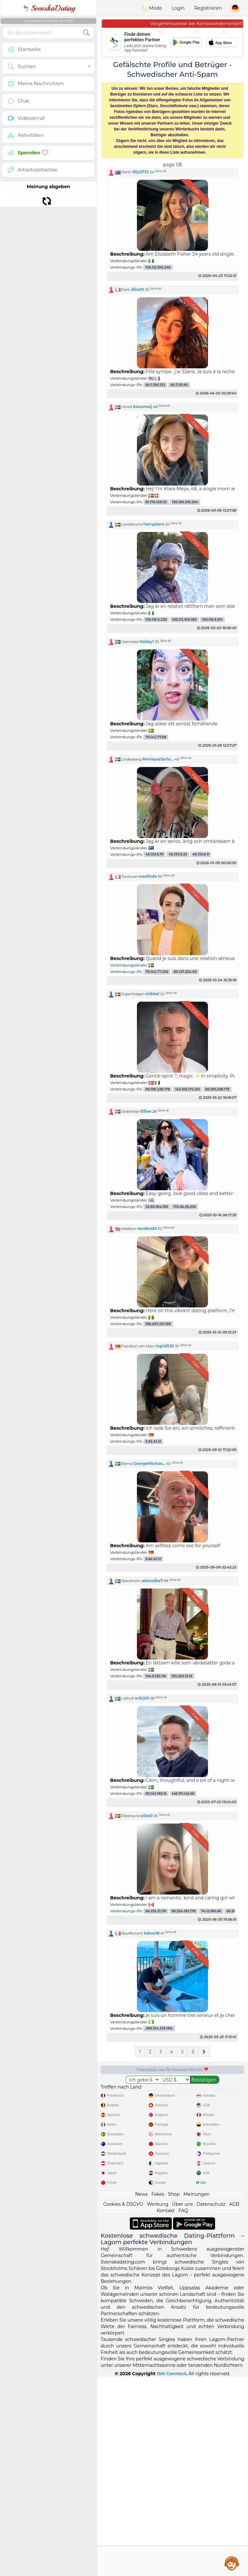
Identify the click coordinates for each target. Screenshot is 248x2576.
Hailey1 (147, 641)
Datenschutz (210, 2403)
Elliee (145, 1111)
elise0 (147, 1815)
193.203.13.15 (181, 1676)
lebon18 (152, 1933)
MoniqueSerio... (158, 759)
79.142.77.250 (156, 972)
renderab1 (147, 1228)
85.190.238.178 (157, 1089)
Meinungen (196, 2393)
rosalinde (147, 876)
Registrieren (208, 8)
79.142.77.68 (155, 737)
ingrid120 (165, 1346)
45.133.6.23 (178, 855)
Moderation (211, 2092)
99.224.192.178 (183, 1911)
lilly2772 (140, 171)
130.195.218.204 (185, 502)
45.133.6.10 (154, 855)
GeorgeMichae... (149, 1463)
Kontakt (166, 2410)
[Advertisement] (172, 2202)
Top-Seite (211, 2129)
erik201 (142, 1698)
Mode (151, 8)
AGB (234, 2403)
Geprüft (134, 2129)
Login (178, 8)
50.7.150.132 (155, 385)
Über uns (182, 2403)
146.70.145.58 (183, 1794)
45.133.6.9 (200, 855)
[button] (172, 172)
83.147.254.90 (185, 972)
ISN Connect (171, 2573)
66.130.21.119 (155, 1911)
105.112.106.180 (184, 620)
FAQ (183, 2410)
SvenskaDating (48, 8)
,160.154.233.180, (159, 2029)
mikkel (152, 993)
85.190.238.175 (217, 1089)
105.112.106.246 (157, 267)
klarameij (142, 406)
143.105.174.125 (187, 1089)
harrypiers (153, 524)
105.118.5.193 (212, 620)
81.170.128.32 (156, 502)
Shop (174, 2393)
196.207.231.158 (158, 1324)
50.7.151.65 (179, 385)
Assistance (231, 2563)
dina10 (137, 289)
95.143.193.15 (155, 1794)
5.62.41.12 (153, 1441)
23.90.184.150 (156, 1207)
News (141, 2393)
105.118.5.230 (156, 620)
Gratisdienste (134, 2092)
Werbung (158, 2403)
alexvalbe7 (152, 1580)
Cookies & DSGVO (123, 2403)
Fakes (157, 2393)
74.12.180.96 (211, 1911)
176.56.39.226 (184, 1207)
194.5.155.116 (155, 1676)
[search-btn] (86, 32)
